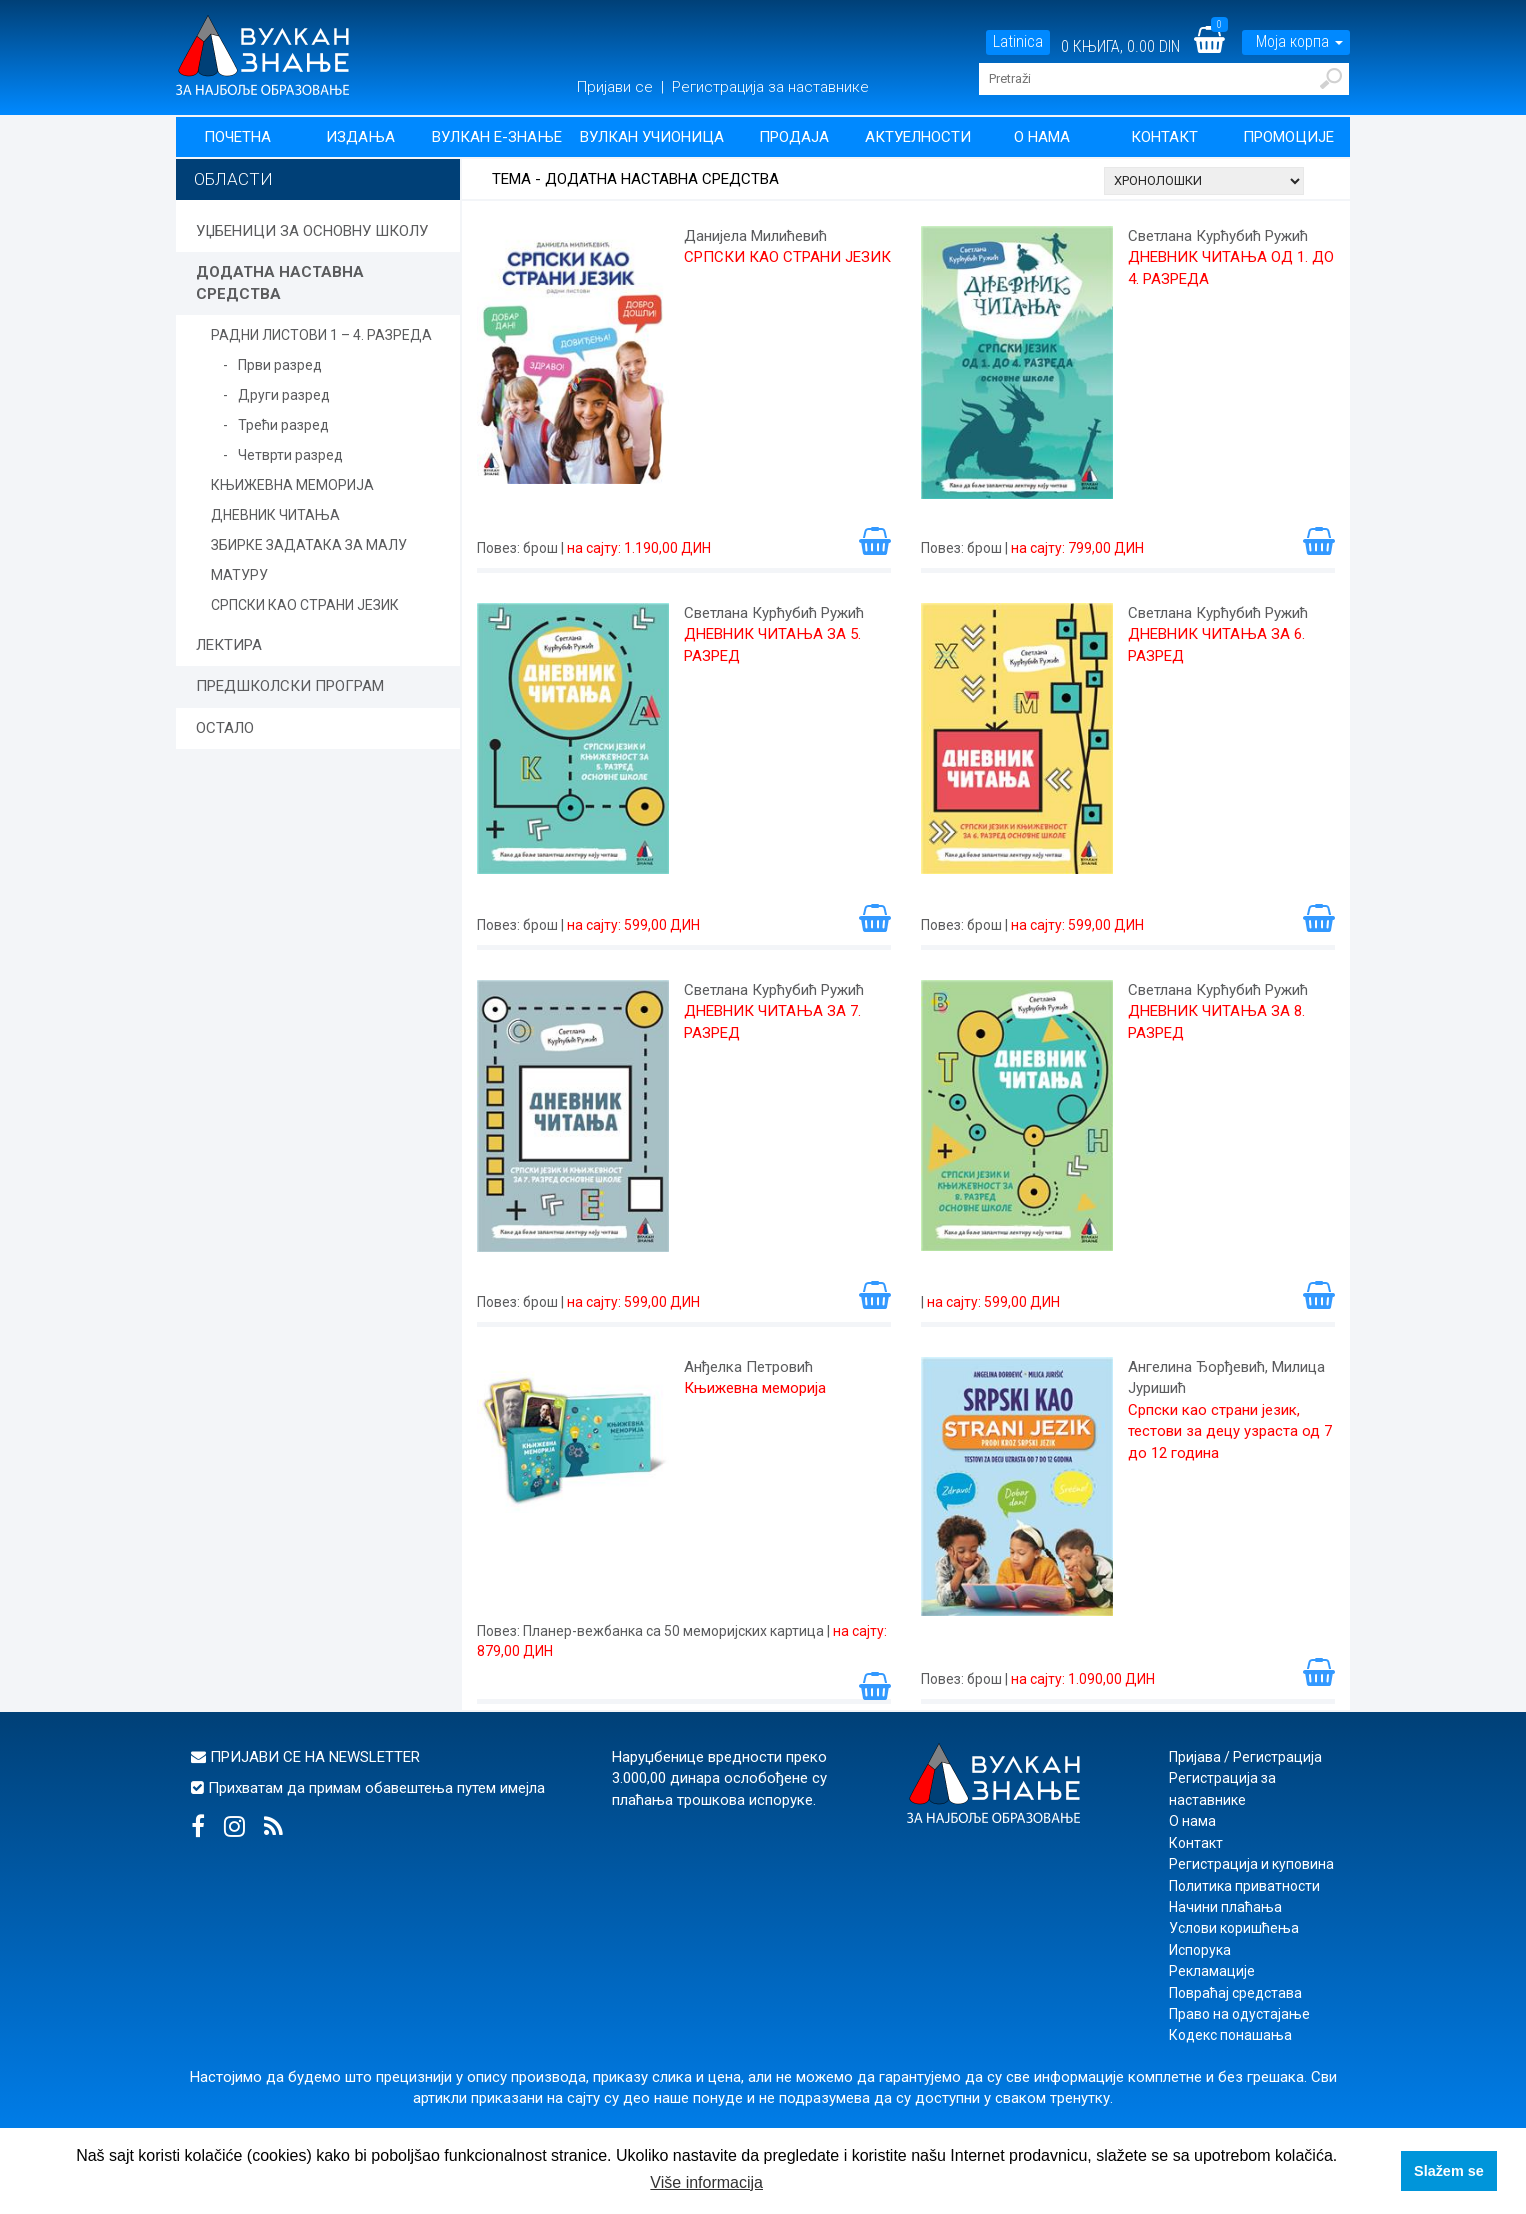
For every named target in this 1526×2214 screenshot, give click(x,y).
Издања (360, 137)
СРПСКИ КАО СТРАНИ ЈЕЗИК (305, 605)
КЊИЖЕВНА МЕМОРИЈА (292, 485)
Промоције (1288, 137)
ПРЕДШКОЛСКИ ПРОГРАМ (290, 686)
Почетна (237, 137)
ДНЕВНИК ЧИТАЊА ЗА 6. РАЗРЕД (1216, 644)
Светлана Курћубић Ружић (1218, 236)
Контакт (1164, 137)
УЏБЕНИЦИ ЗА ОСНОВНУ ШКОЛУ (312, 231)
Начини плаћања (1225, 1907)
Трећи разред (283, 425)
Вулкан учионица (652, 137)
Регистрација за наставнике (770, 87)
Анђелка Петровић (748, 1367)
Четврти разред (290, 455)
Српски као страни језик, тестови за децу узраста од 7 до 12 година (1230, 1431)
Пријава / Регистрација (1245, 1757)
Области (233, 179)
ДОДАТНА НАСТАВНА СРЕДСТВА (280, 282)
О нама (1042, 137)
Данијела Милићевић (755, 236)
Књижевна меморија (755, 1388)
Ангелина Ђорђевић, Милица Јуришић (1226, 1377)
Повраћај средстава (1235, 1993)
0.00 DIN (1153, 46)
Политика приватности (1244, 1886)
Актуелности (918, 137)
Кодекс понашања (1230, 2035)
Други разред (284, 395)
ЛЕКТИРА (229, 645)
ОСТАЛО (225, 728)
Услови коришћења (1234, 1928)
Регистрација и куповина (1251, 1864)
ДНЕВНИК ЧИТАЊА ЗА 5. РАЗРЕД (772, 644)
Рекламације (1212, 1971)
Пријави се (617, 87)
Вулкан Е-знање (497, 137)
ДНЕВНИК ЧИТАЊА (275, 515)
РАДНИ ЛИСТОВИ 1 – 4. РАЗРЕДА (321, 335)
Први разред (280, 365)
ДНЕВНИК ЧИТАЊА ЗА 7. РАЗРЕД (772, 1021)
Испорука (1200, 1950)
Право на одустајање (1239, 2014)
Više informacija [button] (706, 2182)
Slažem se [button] (1449, 2171)
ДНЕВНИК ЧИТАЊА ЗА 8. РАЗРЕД (1216, 1021)
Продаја (794, 137)
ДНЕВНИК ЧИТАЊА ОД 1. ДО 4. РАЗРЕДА (1231, 267)
